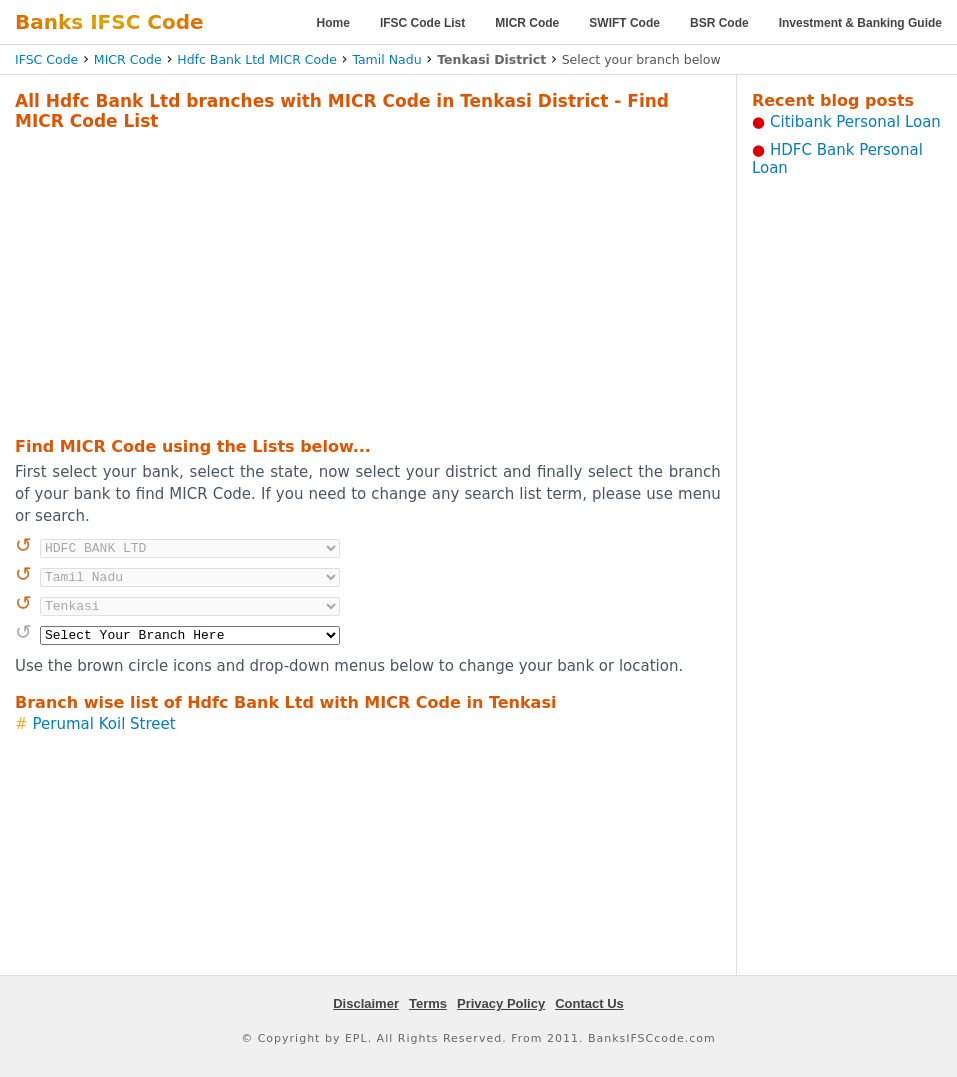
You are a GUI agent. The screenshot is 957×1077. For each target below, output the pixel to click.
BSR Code (719, 23)
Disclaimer (366, 1003)
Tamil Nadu (386, 59)
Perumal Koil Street (104, 724)
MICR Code (527, 23)
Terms (428, 1003)
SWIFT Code (624, 23)
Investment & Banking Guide (860, 23)
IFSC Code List (422, 23)
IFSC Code (46, 59)
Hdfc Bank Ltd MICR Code (257, 59)
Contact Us (589, 1003)
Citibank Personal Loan (855, 122)
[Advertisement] (335, 281)
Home (333, 23)
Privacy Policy (501, 1003)
